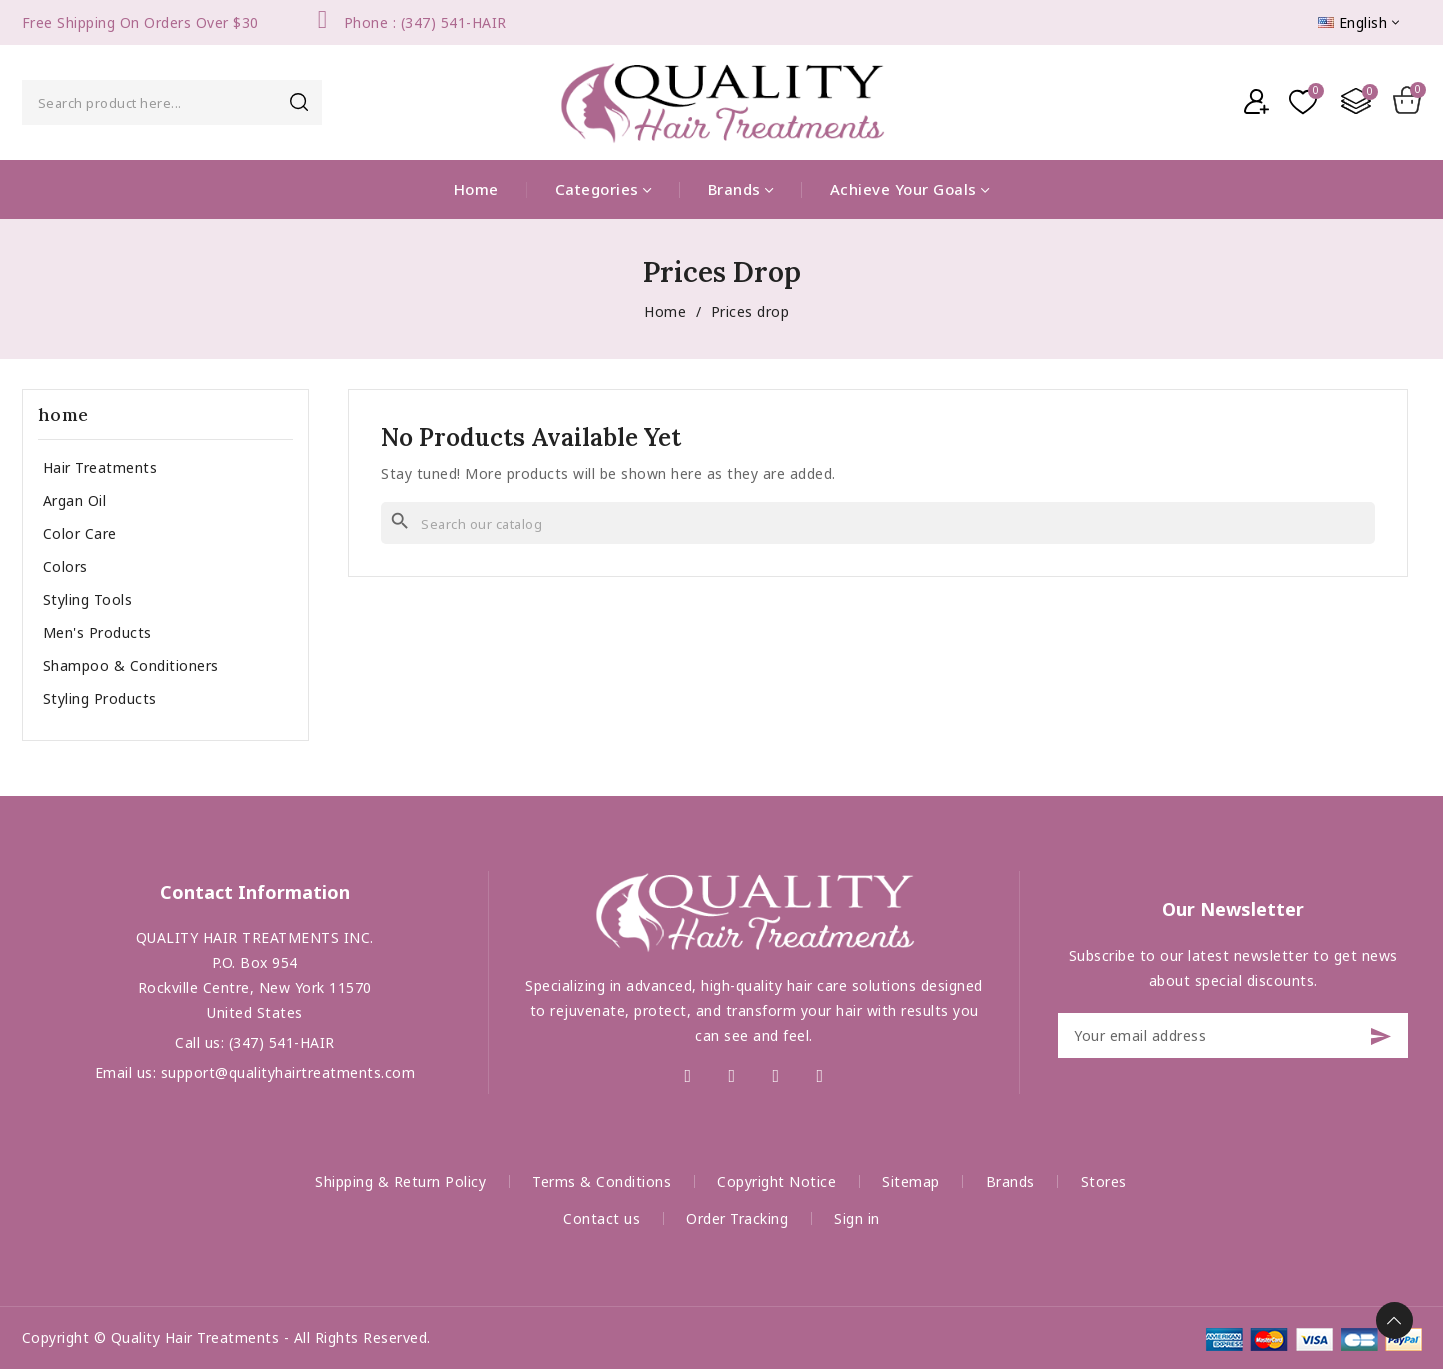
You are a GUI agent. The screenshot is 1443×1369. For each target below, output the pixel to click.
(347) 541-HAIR (282, 1042)
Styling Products (100, 698)
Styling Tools (88, 599)
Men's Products (97, 632)
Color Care (80, 533)
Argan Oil (75, 500)
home (63, 414)
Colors (65, 566)
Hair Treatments (100, 467)
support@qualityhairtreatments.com (288, 1072)
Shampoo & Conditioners (131, 665)
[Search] (878, 523)
